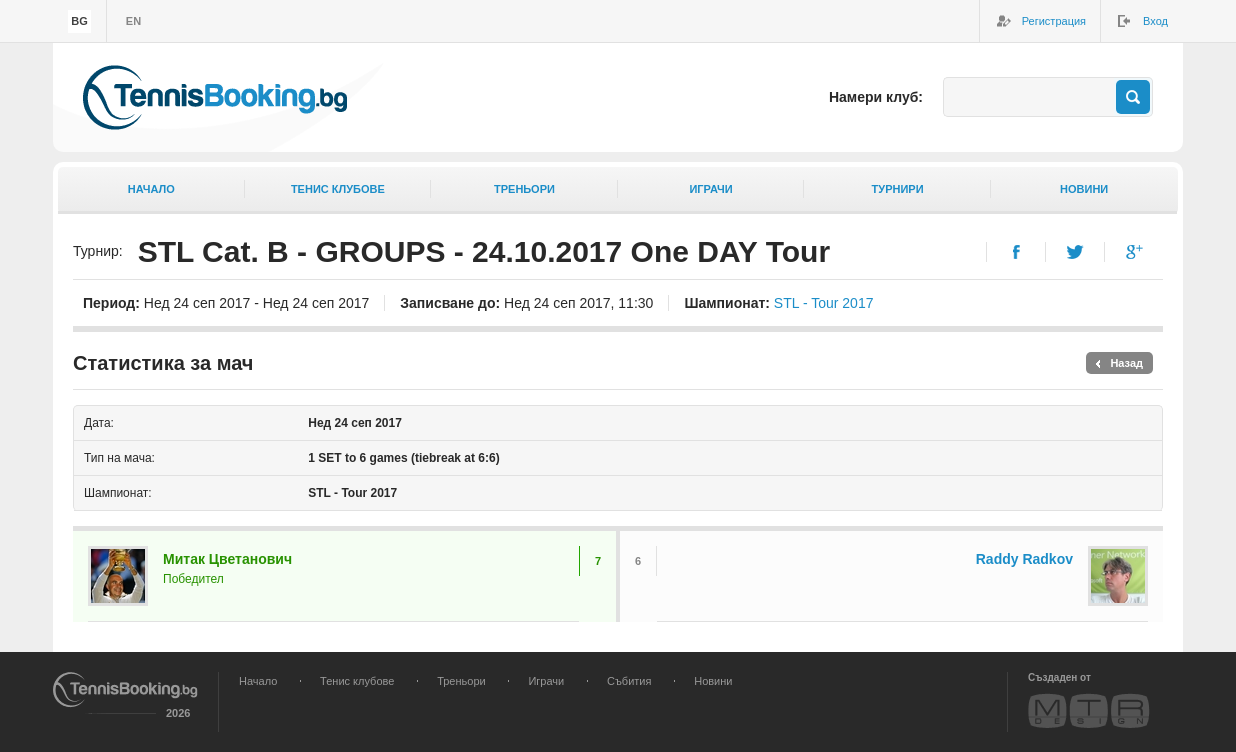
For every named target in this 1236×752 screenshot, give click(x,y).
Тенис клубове (338, 189)
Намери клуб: (876, 97)
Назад (1126, 363)
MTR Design (1089, 710)
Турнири (898, 189)
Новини (1084, 189)
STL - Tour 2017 (824, 303)
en (133, 21)
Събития (629, 681)
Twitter (1075, 252)
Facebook (1016, 252)
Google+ (1134, 252)
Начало (151, 189)
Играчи (710, 189)
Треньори (524, 189)
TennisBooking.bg (215, 97)
